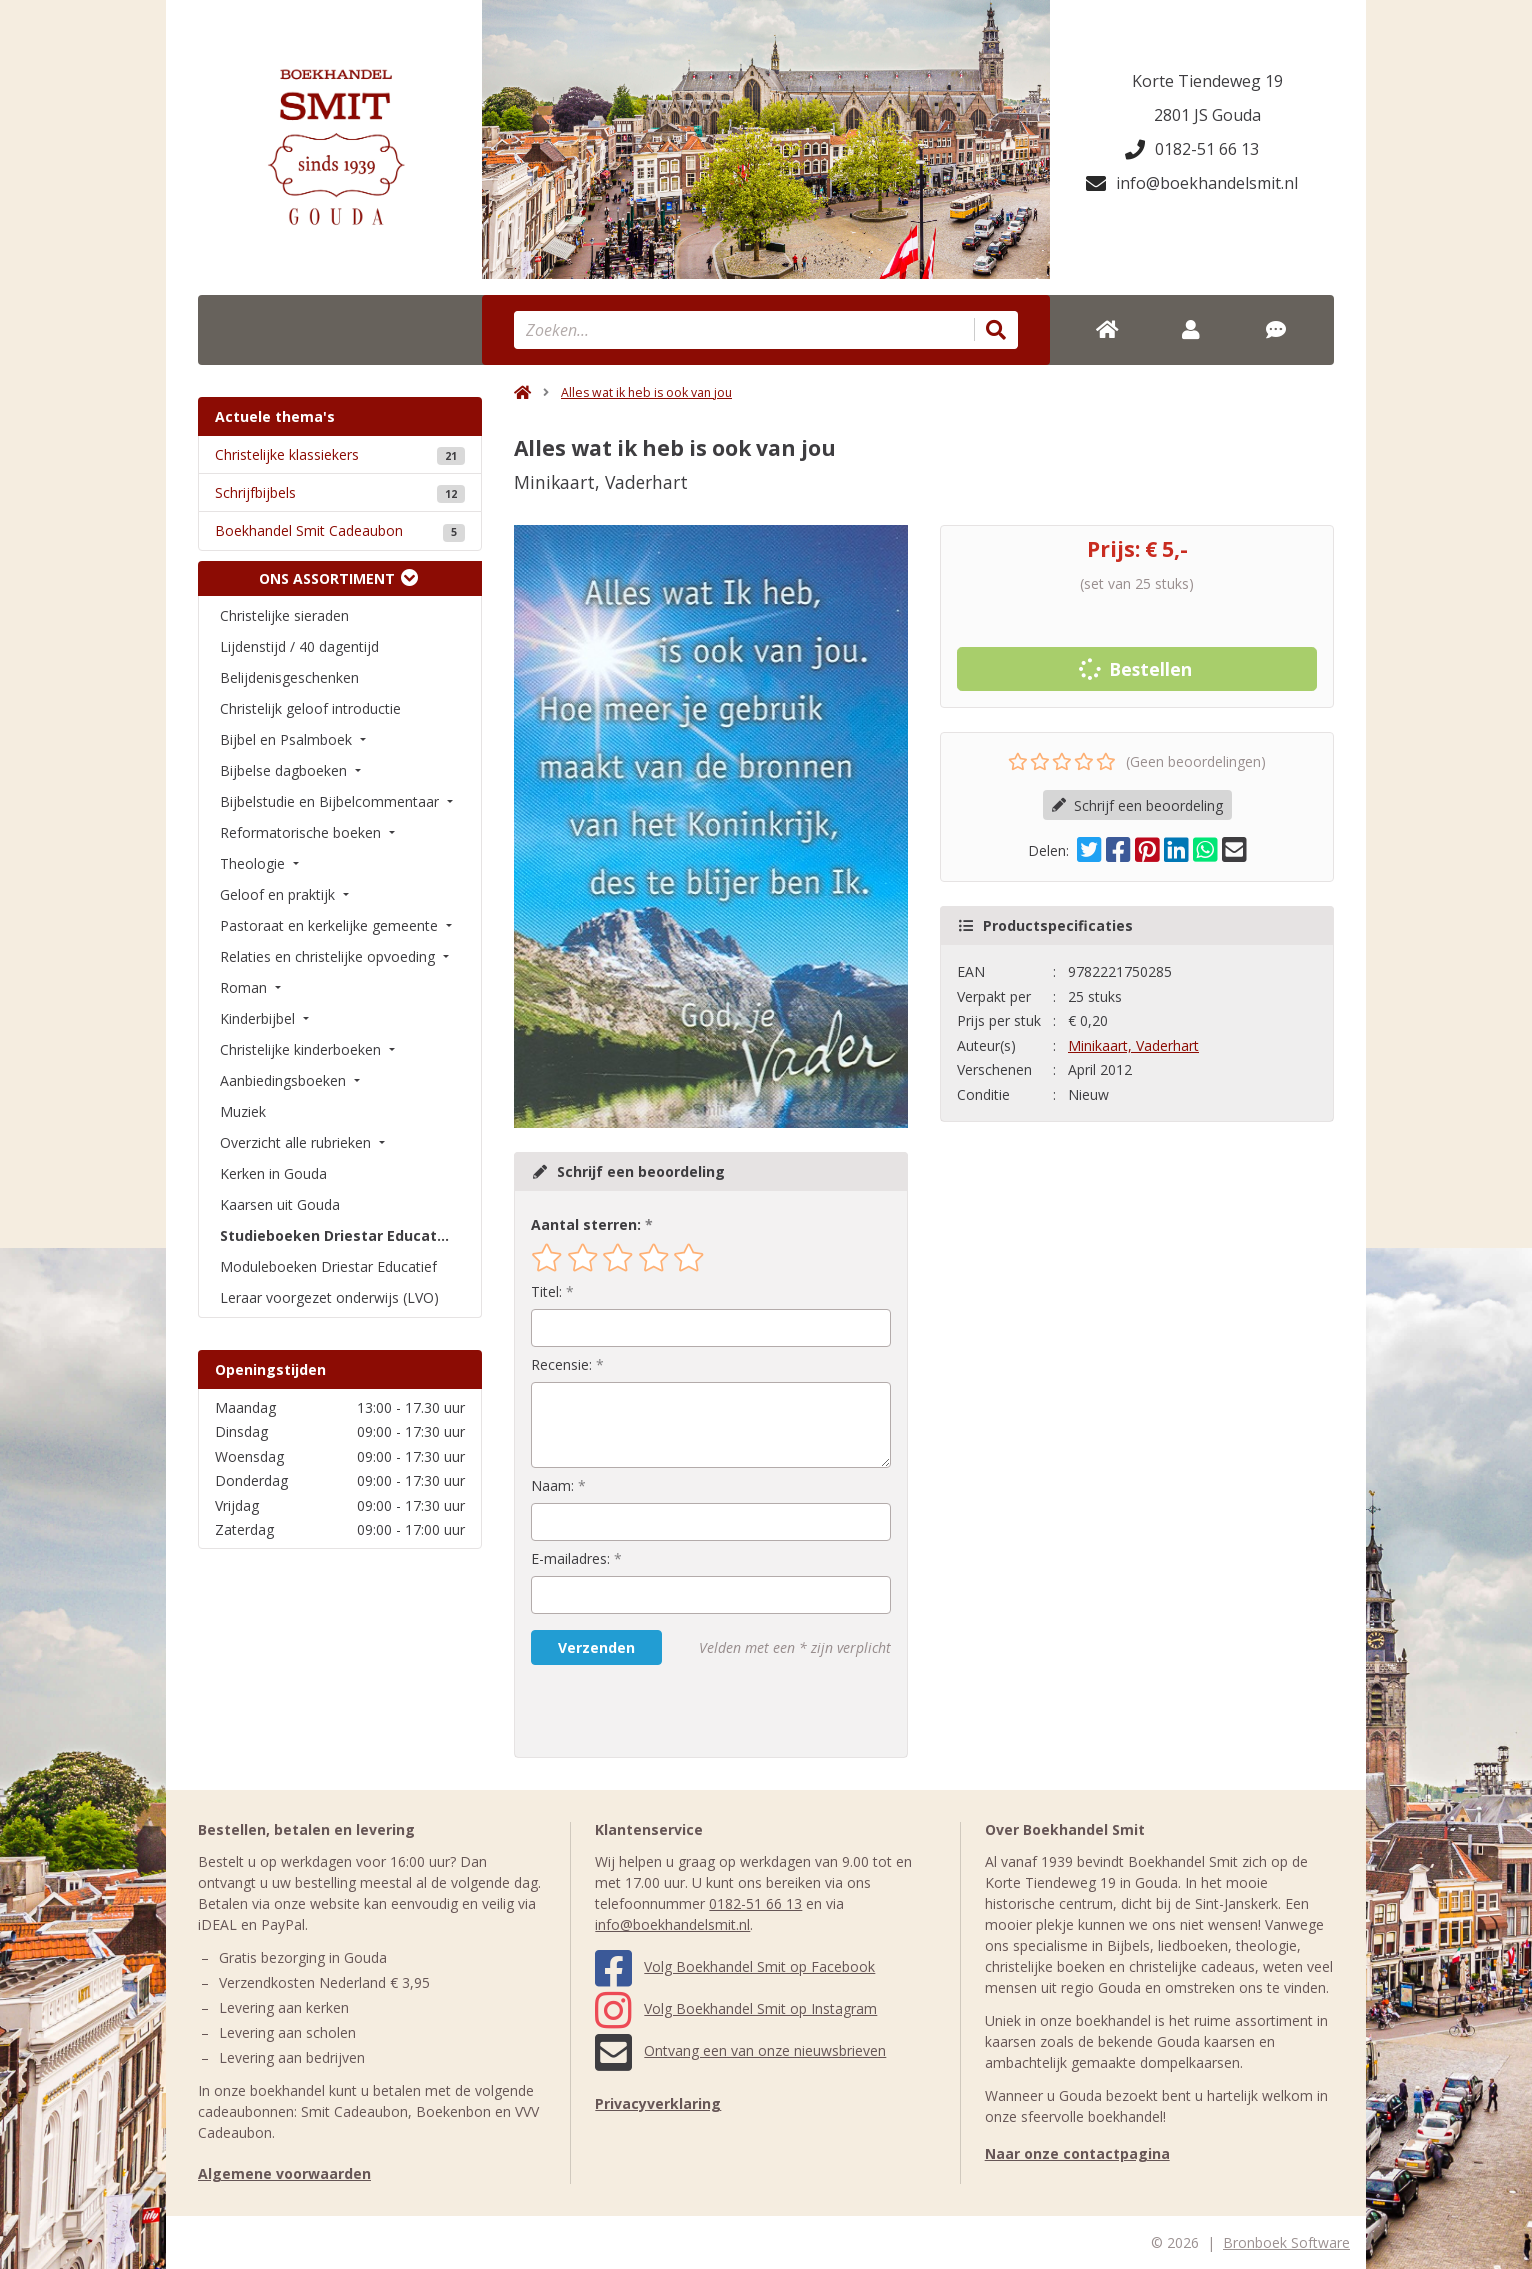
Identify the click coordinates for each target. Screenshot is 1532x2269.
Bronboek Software (1286, 2242)
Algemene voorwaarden (284, 2173)
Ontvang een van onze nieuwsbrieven (740, 2050)
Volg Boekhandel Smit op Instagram (736, 2008)
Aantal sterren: (586, 1224)
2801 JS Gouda (1207, 115)
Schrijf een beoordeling (1137, 805)
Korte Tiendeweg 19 (1207, 81)
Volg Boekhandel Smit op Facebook (735, 1966)
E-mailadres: (570, 1558)
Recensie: (561, 1364)
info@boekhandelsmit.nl (1192, 183)
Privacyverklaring (658, 2103)
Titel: (546, 1291)
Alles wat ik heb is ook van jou (646, 392)
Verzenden (596, 1647)
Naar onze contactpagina (1077, 2153)
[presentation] (659, 1711)
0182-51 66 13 (1192, 149)
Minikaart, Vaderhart (1133, 1045)
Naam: (552, 1485)
